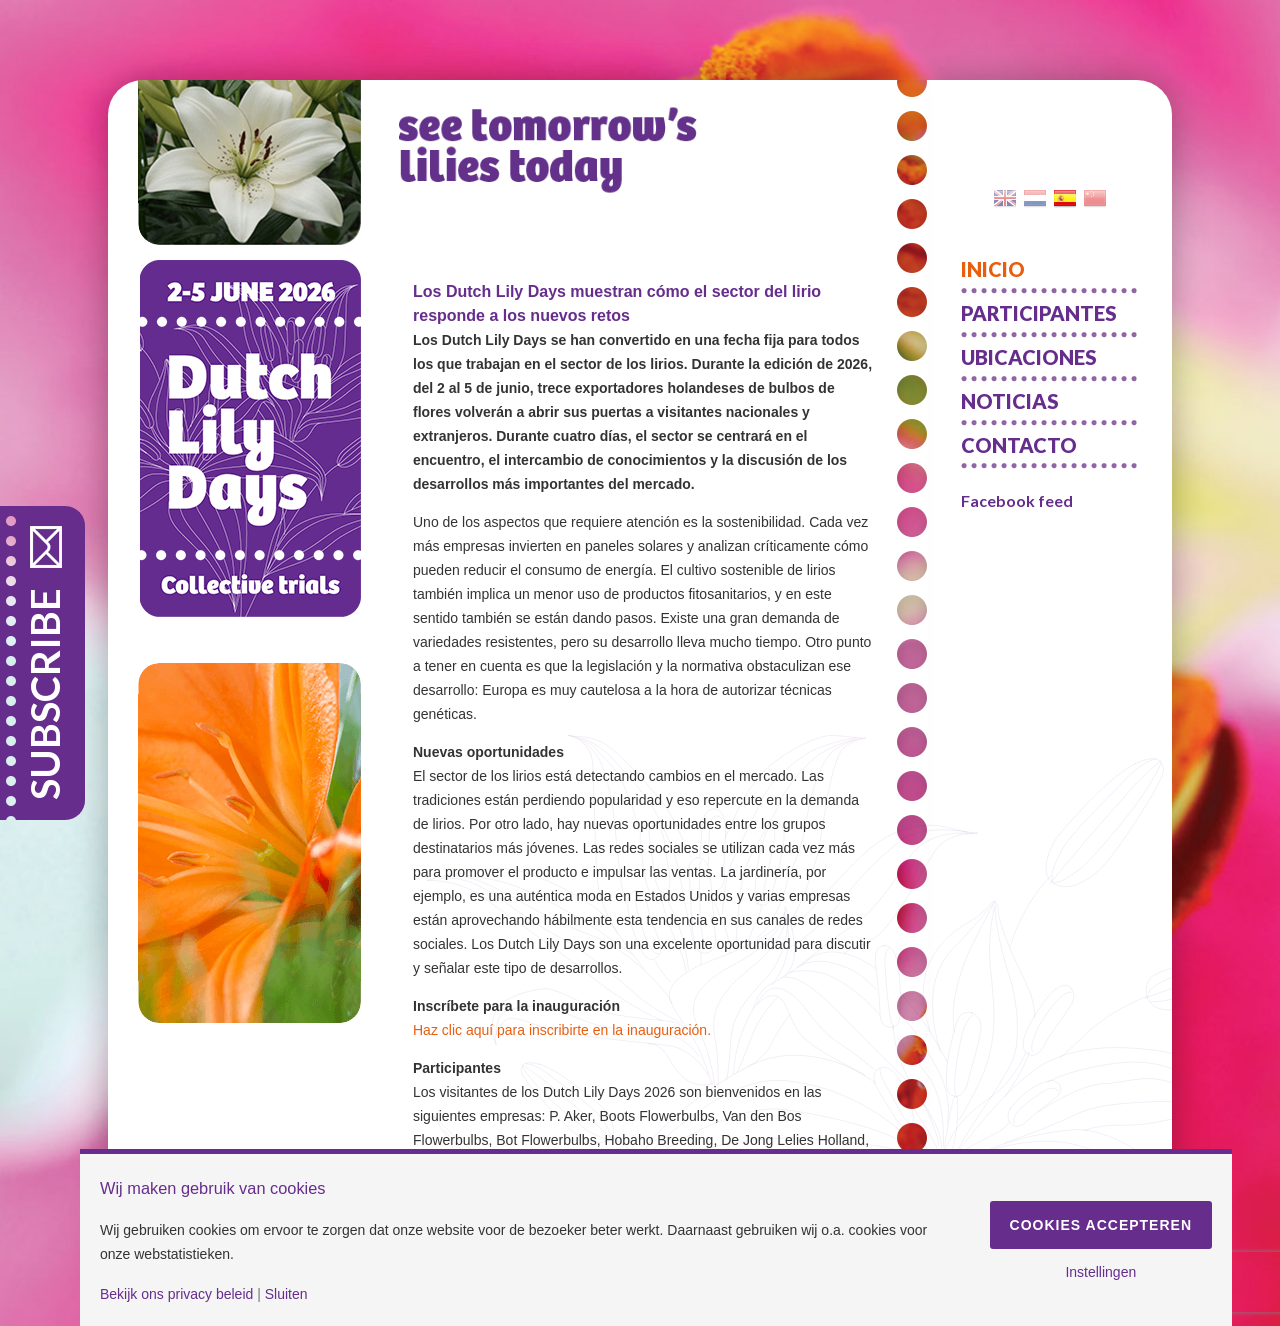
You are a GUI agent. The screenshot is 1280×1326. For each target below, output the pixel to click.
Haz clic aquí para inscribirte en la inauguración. (562, 1030)
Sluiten (286, 1294)
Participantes (1039, 313)
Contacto (1019, 445)
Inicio (993, 269)
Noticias (1010, 401)
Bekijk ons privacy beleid (176, 1294)
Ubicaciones (1029, 357)
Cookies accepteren (1101, 1225)
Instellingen (1100, 1272)
